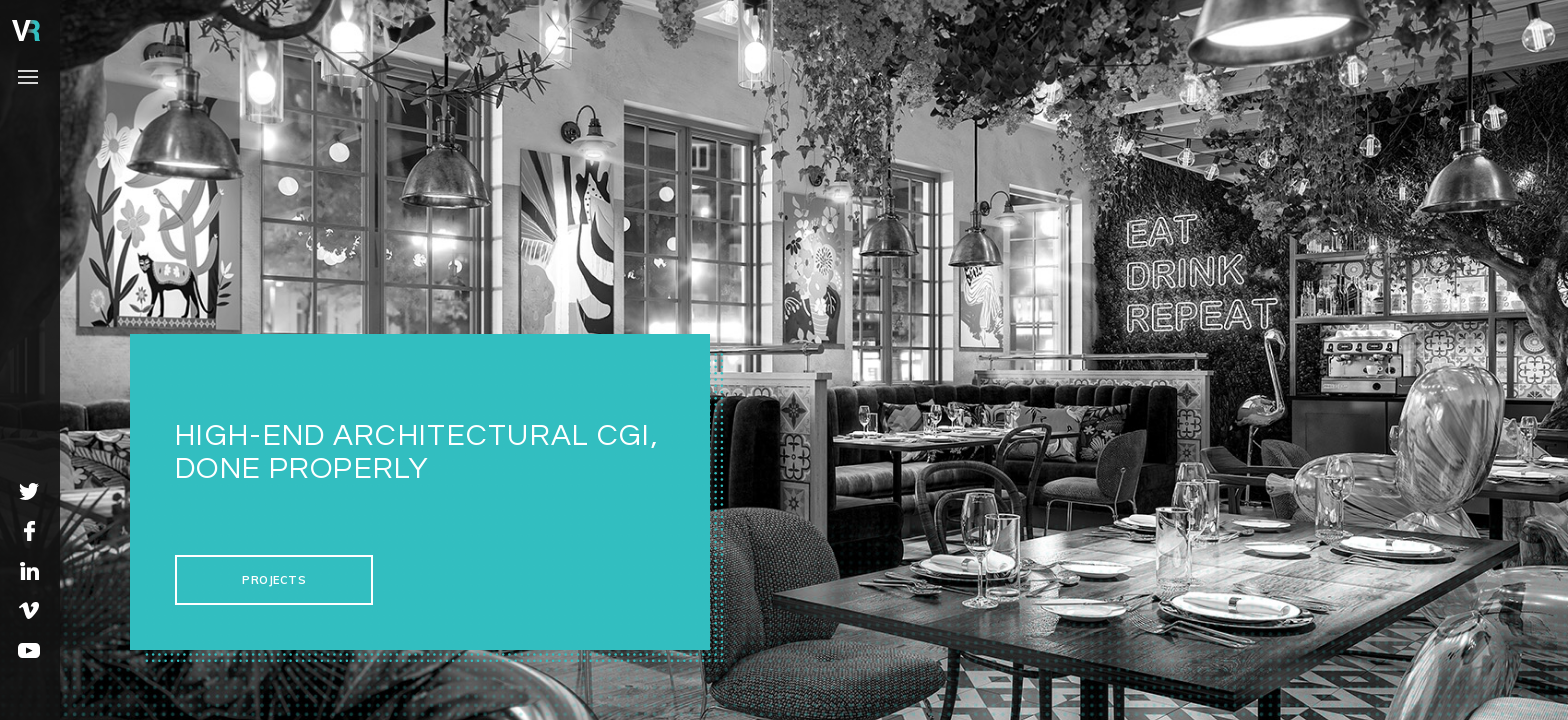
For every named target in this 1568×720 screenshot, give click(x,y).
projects (274, 580)
